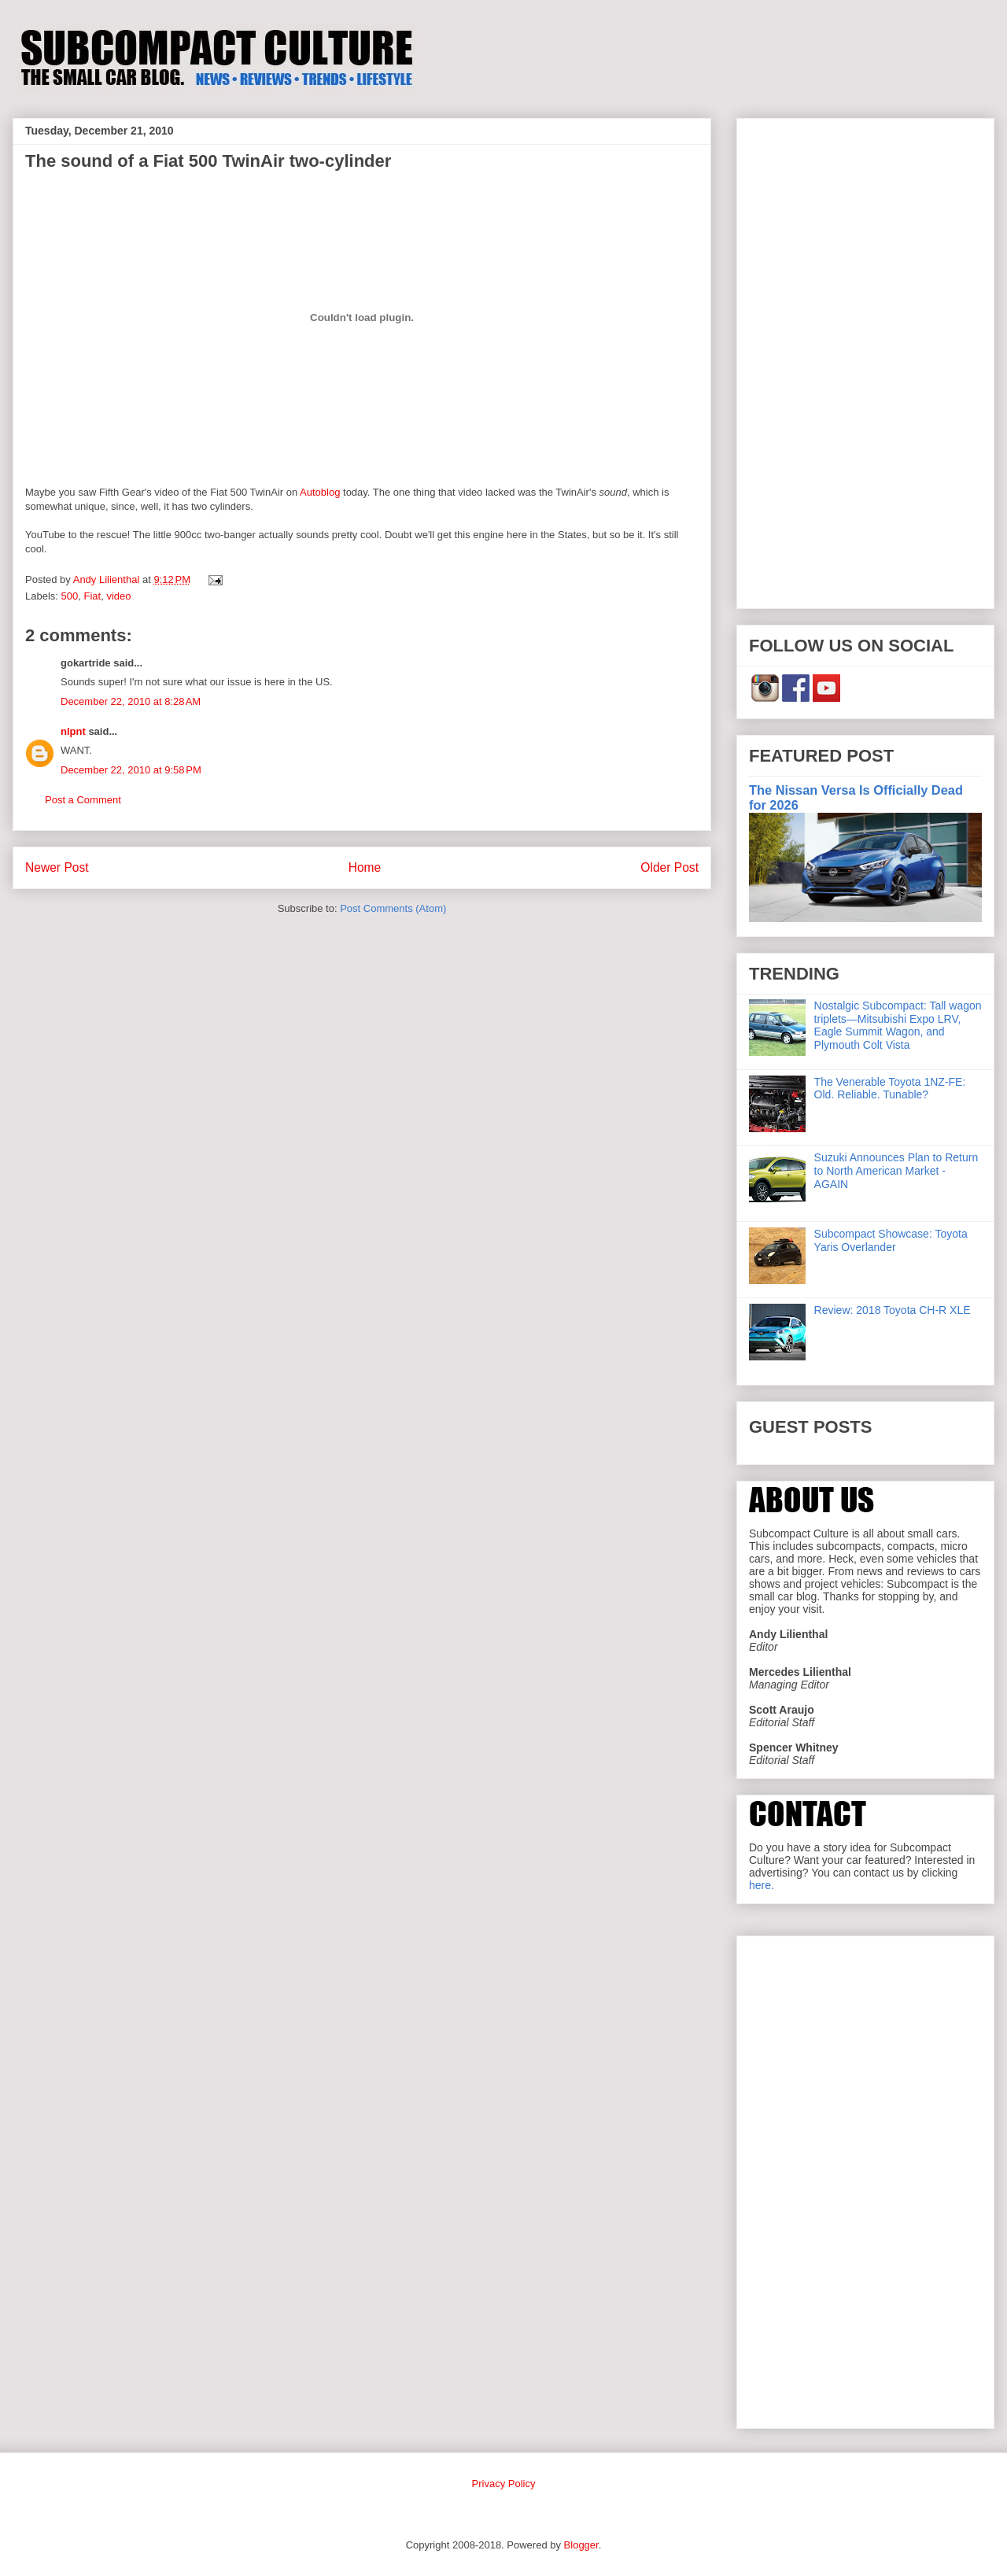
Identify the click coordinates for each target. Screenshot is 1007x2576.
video (118, 596)
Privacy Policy (504, 2483)
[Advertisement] (865, 360)
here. (761, 1885)
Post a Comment (83, 800)
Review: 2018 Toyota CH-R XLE (892, 1310)
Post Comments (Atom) (393, 908)
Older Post (669, 867)
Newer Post (57, 867)
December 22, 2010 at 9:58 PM (131, 770)
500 (70, 596)
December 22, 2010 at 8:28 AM (131, 701)
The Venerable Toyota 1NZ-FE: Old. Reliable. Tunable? (890, 1089)
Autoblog (321, 492)
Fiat (92, 596)
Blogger (581, 2545)
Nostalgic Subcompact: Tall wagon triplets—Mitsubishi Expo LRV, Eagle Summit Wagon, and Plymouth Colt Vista (898, 1025)
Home (365, 867)
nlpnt (73, 731)
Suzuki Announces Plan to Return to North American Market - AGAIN (896, 1170)
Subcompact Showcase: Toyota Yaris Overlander (891, 1240)
